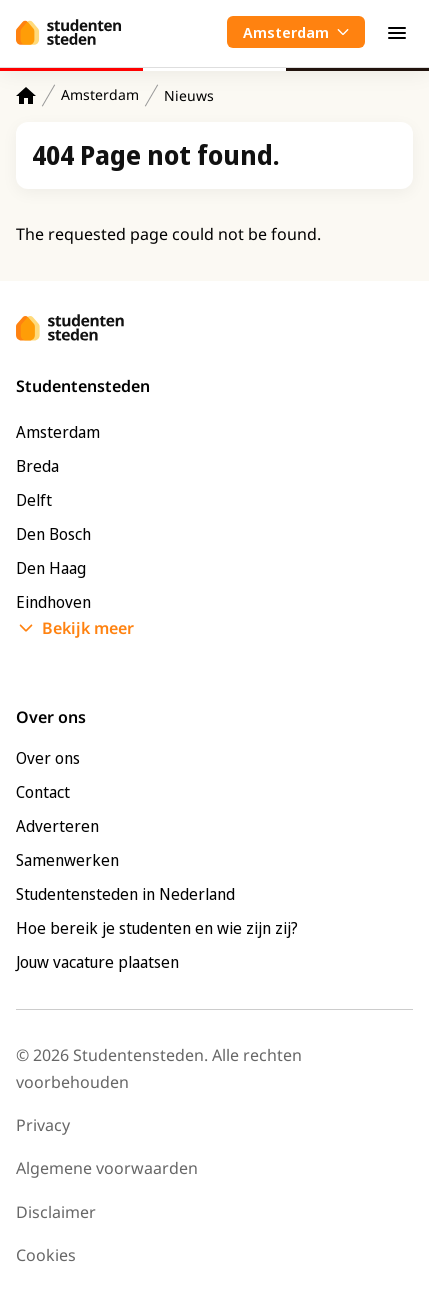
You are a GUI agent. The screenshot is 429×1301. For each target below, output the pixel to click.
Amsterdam (100, 94)
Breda (37, 466)
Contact (43, 792)
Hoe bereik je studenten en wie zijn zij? (157, 928)
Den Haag (51, 568)
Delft (34, 500)
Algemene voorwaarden (107, 1168)
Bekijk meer (88, 628)
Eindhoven (53, 602)
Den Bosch (53, 534)
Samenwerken (67, 860)
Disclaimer (56, 1212)
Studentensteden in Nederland (125, 894)
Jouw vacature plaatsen (97, 962)
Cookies (46, 1255)
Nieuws (189, 95)
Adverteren (57, 826)
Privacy (43, 1125)
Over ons (48, 758)
